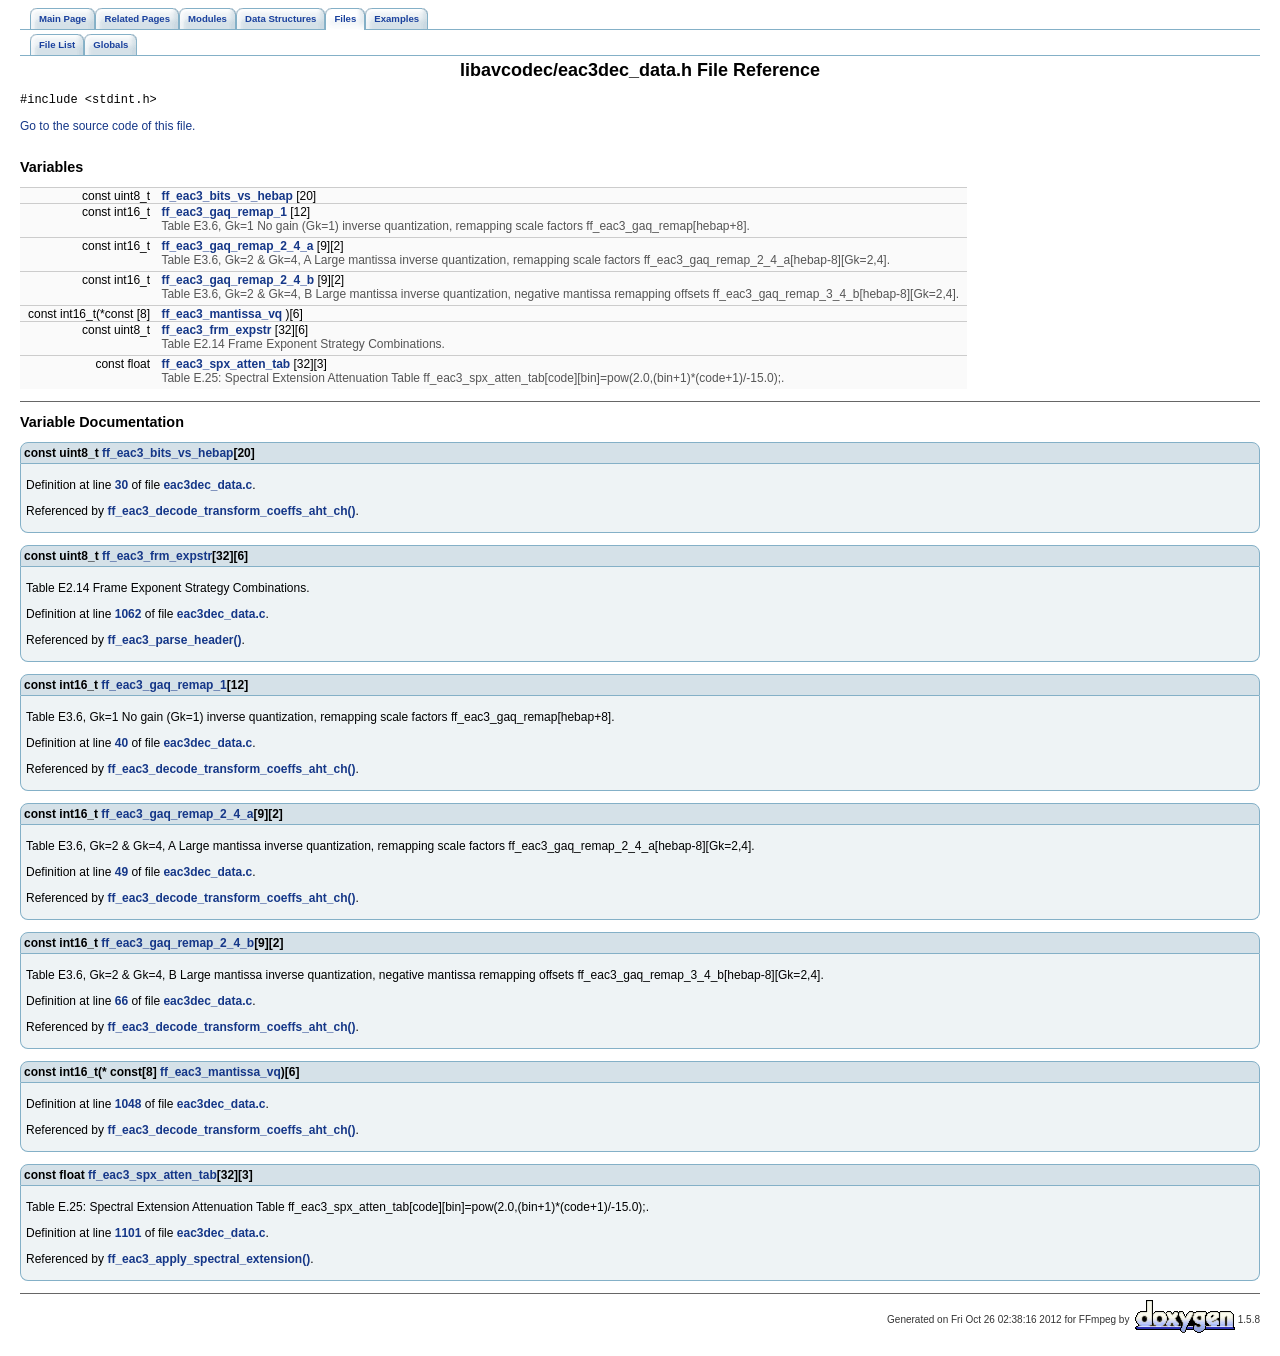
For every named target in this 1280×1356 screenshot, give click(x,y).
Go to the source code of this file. (107, 129)
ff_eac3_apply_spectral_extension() (208, 1262)
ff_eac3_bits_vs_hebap (226, 199)
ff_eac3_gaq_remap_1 (223, 215)
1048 (128, 1107)
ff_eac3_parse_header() (174, 643)
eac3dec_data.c (207, 488)
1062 (128, 617)
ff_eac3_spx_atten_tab (225, 367)
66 (121, 1004)
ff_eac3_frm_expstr (216, 333)
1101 (128, 1236)
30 (121, 488)
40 (121, 746)
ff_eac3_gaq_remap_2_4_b (237, 283)
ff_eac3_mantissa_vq (221, 317)
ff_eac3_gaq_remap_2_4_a (237, 249)
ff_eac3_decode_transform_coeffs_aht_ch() (231, 514)
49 (121, 875)
